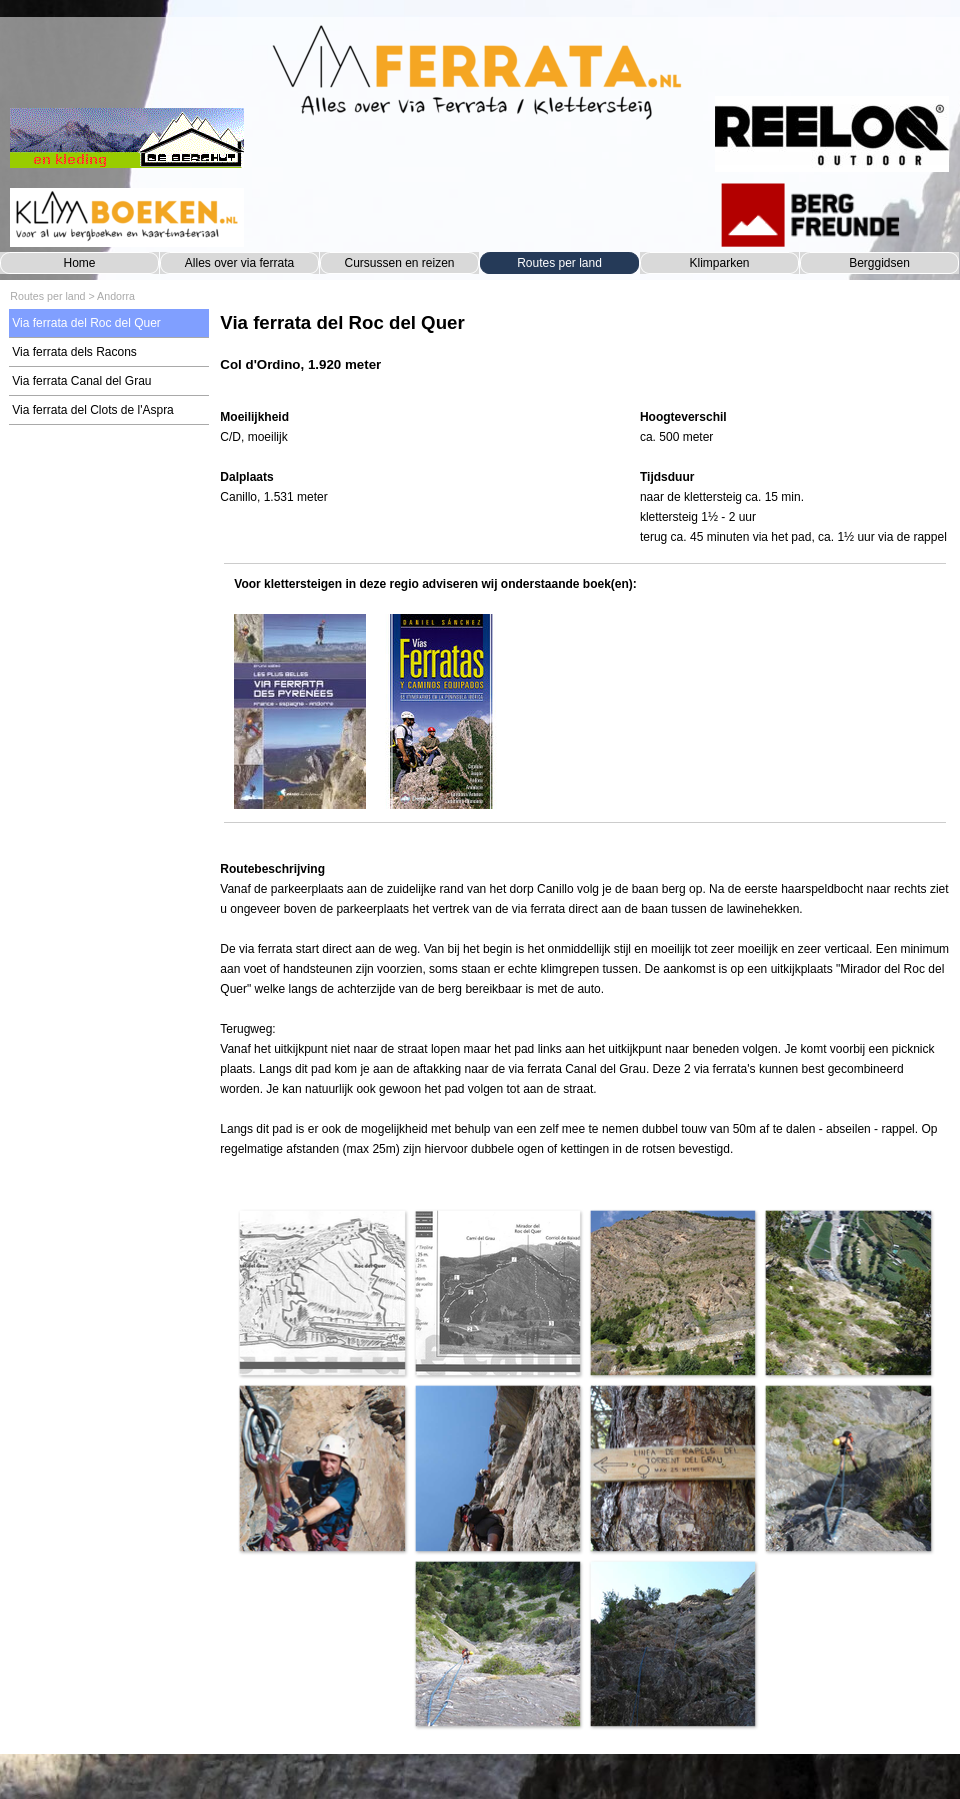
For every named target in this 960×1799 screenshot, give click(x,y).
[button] (321, 1292)
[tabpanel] (584, 352)
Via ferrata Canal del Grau (81, 381)
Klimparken (719, 263)
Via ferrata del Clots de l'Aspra (92, 410)
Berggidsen (879, 263)
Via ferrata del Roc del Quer (86, 323)
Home (79, 263)
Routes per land (559, 263)
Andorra (116, 296)
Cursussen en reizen (399, 263)
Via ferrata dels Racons (74, 352)
